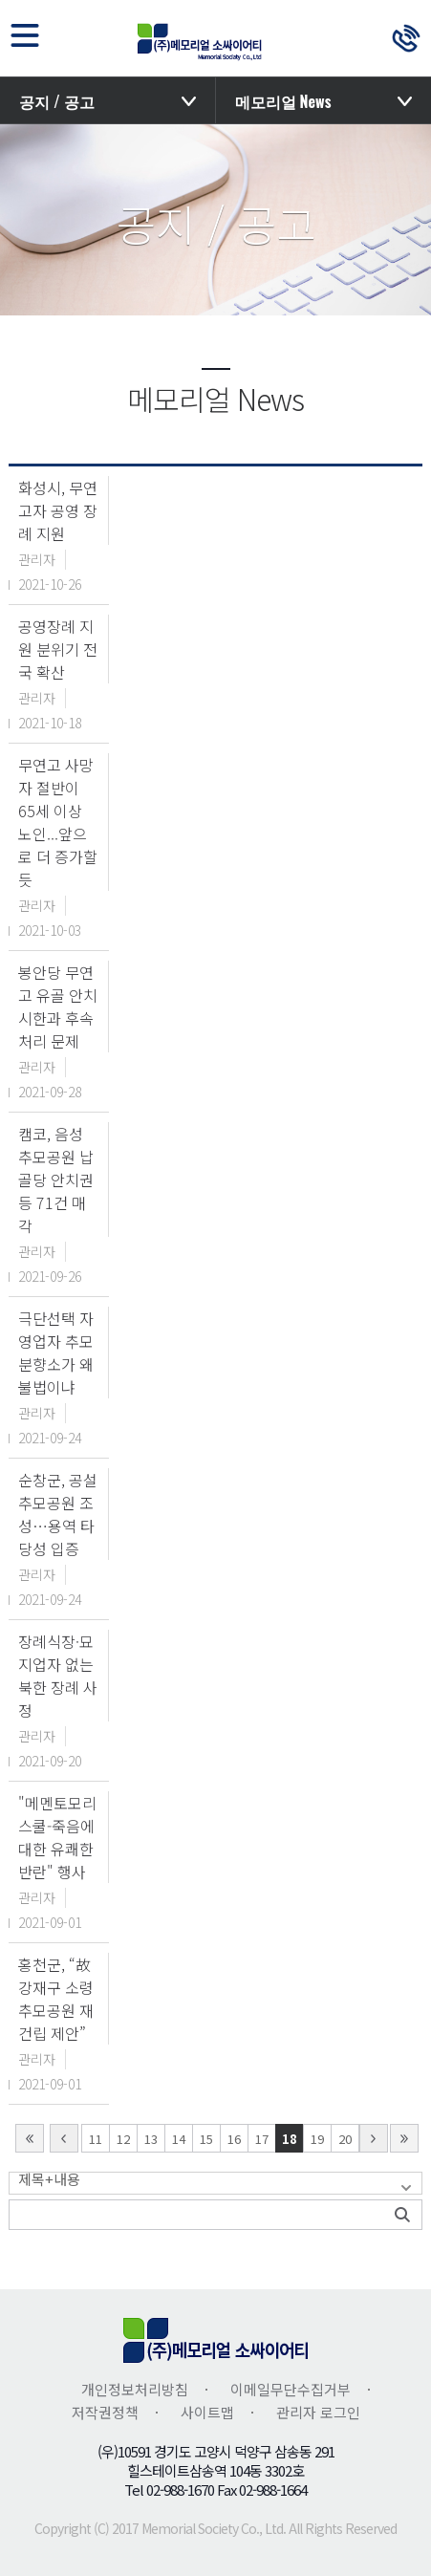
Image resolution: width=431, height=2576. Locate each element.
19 (317, 2139)
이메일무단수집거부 (290, 2389)
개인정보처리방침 (134, 2389)
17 (262, 2139)
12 (123, 2139)
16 (234, 2139)
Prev (64, 2138)
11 (95, 2139)
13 (151, 2139)
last (404, 2138)
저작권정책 (105, 2412)
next (373, 2138)
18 (289, 2139)
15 (206, 2139)
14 (178, 2139)
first (29, 2138)
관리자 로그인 (318, 2412)
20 (345, 2139)
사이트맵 (207, 2412)
